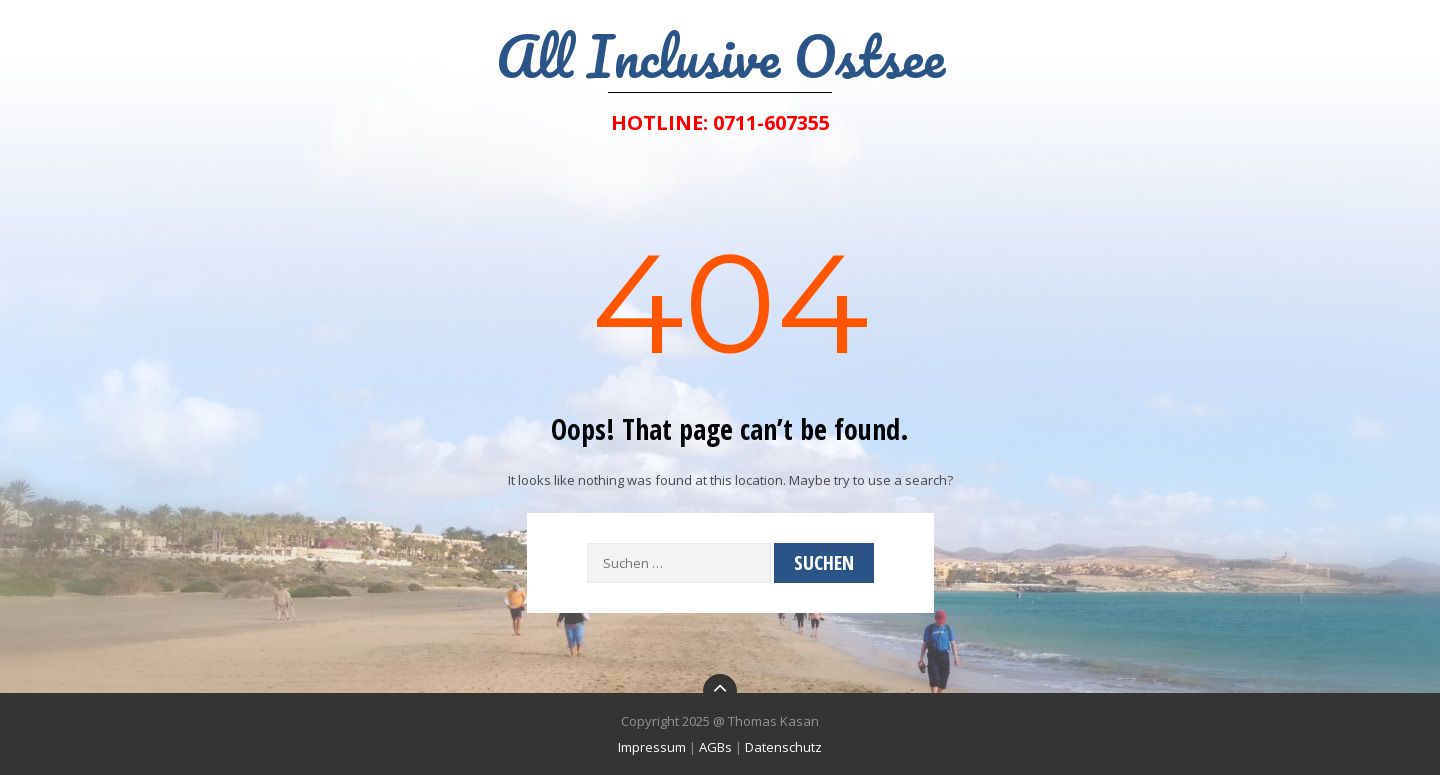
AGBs (715, 747)
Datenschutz (783, 747)
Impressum (652, 747)
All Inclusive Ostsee (720, 56)
